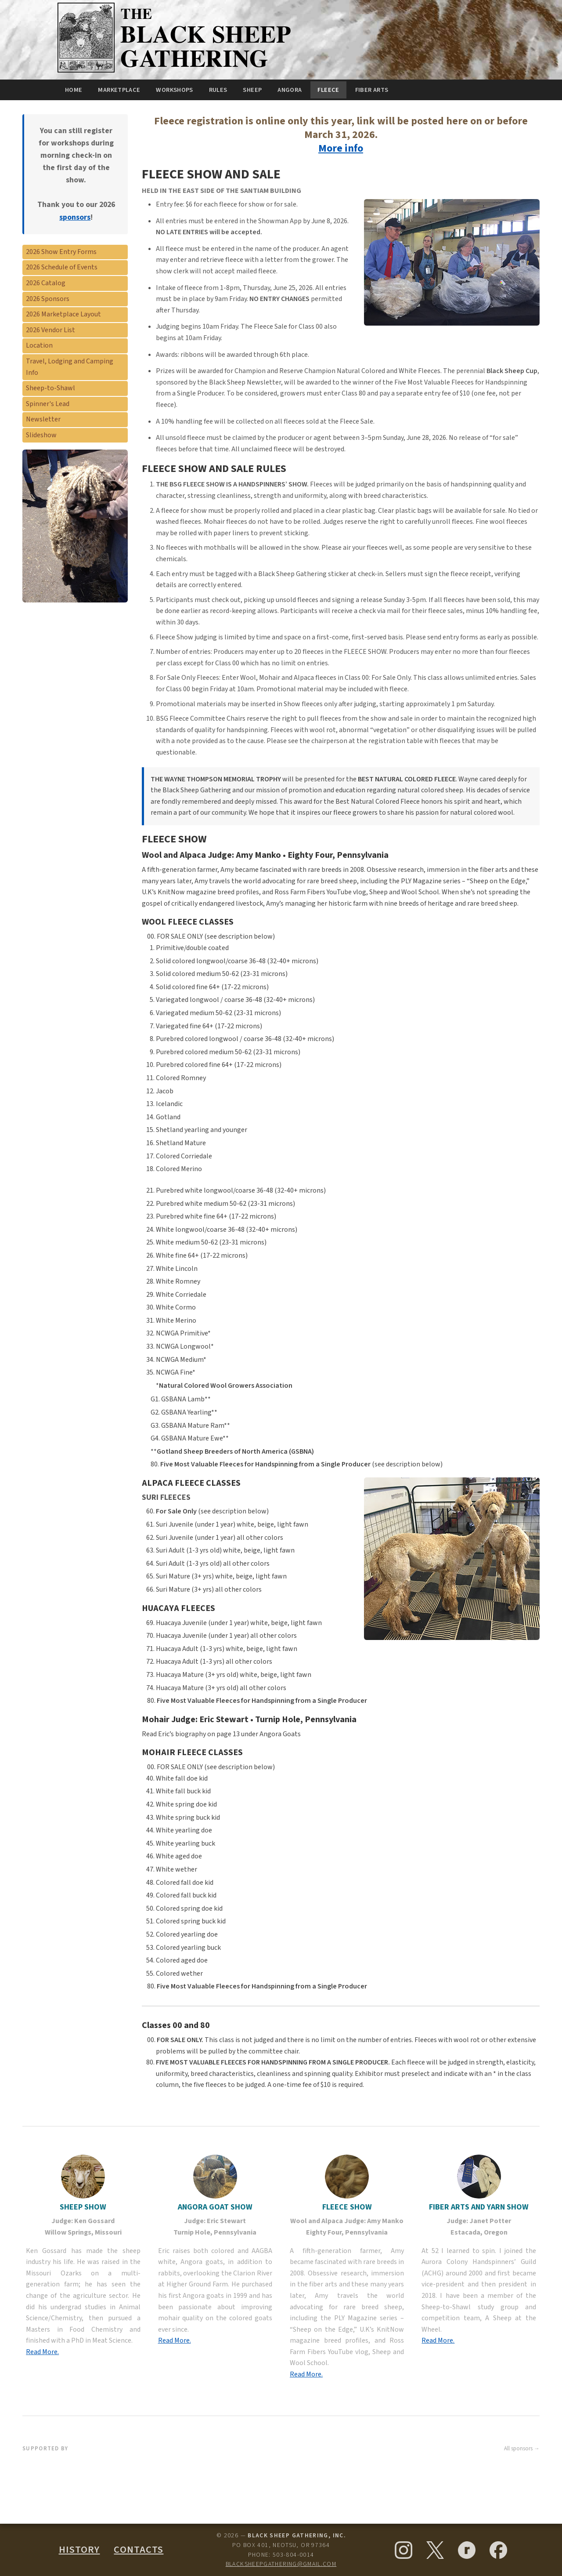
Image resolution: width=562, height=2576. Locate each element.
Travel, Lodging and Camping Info (69, 366)
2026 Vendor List (50, 330)
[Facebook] (498, 2550)
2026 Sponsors (47, 299)
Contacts (138, 2550)
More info (340, 148)
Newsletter (43, 419)
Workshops (174, 89)
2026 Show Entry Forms (61, 252)
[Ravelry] (467, 2550)
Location (39, 345)
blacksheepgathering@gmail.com (281, 2564)
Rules (218, 89)
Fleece (328, 89)
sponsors (74, 217)
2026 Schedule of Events (61, 267)
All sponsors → (522, 2449)
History (79, 2550)
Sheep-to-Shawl (50, 388)
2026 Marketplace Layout (63, 314)
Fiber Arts (372, 89)
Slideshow (41, 435)
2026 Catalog (45, 283)
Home (73, 89)
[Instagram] (403, 2550)
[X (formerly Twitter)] (435, 2550)
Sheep (252, 89)
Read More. (42, 2352)
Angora (289, 89)
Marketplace (119, 89)
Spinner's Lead (47, 404)
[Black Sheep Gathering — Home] (176, 71)
